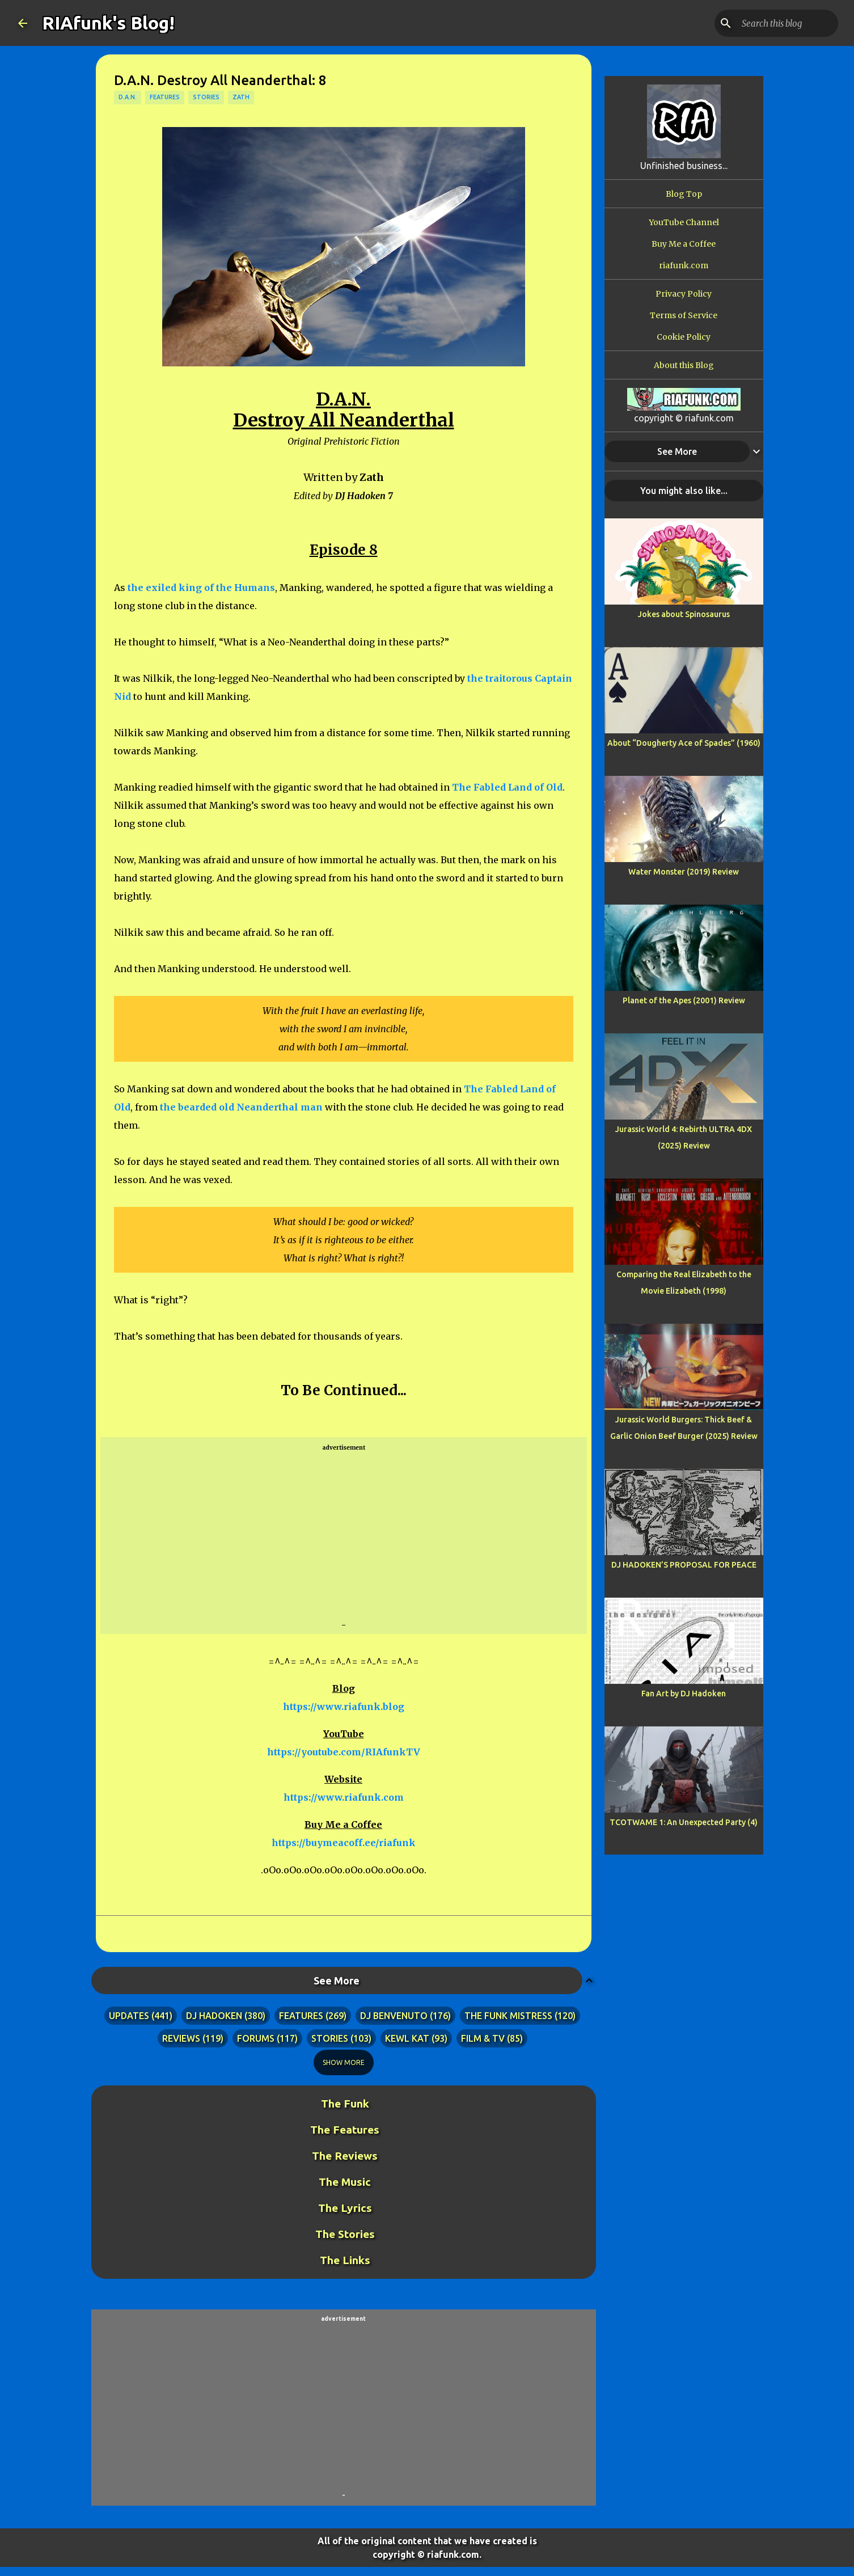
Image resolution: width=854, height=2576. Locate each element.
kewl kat (407, 2038)
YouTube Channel (684, 222)
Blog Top (684, 194)
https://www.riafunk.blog (343, 1706)
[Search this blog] (778, 23)
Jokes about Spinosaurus (684, 614)
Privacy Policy (684, 294)
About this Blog (684, 365)
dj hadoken (214, 2016)
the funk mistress (508, 2016)
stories (206, 97)
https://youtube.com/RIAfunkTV (343, 1752)
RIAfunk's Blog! (108, 22)
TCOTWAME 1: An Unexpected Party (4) (684, 1822)
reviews (181, 2038)
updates (129, 2016)
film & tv (483, 2038)
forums (255, 2038)
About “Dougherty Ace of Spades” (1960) (683, 743)
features (165, 97)
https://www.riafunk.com (344, 1797)
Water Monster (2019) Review (683, 871)
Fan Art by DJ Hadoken (683, 1693)
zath (241, 97)
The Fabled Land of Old (507, 787)
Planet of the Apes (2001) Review (684, 1000)
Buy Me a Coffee (684, 244)
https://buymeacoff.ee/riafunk (344, 1842)
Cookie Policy (684, 337)
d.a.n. (128, 97)
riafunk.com (683, 265)
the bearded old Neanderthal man (241, 1107)
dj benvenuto (394, 2016)
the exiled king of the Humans (201, 587)
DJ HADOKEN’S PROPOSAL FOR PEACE (683, 1564)
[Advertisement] (343, 1536)
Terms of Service (683, 315)
